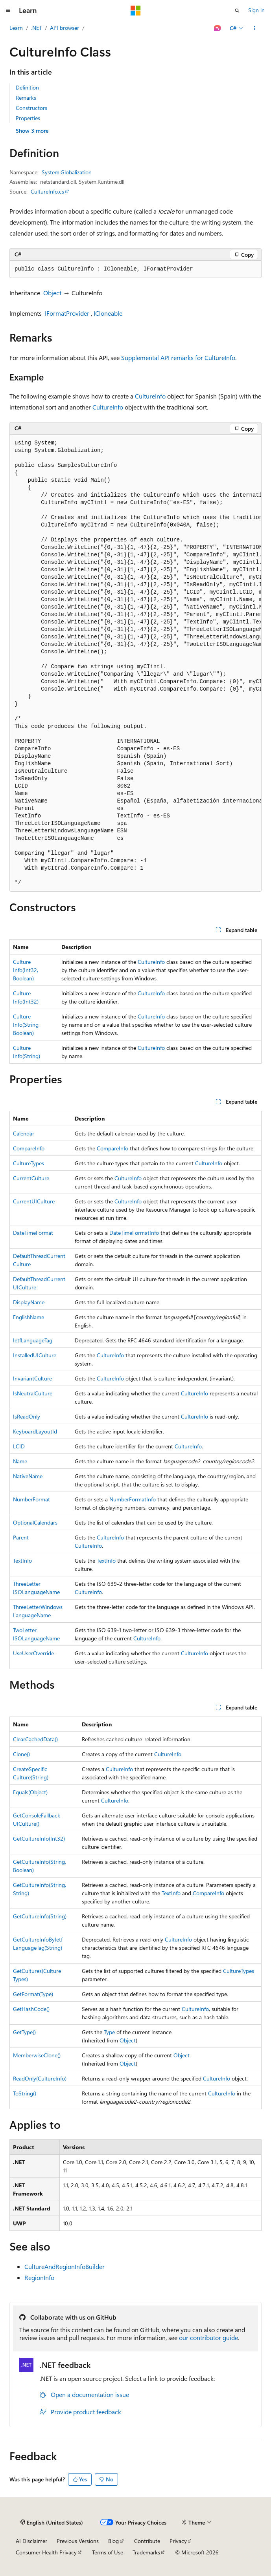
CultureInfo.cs (47, 191)
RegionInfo (39, 2277)
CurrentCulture (31, 1178)
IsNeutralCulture (32, 1393)
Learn (16, 27)
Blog (113, 2541)
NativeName (27, 1476)
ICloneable (108, 313)
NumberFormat (31, 1499)
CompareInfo (28, 1148)
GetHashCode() (31, 2009)
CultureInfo (150, 396)
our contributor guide (208, 2337)
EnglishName (28, 1317)
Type (109, 2032)
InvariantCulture (32, 1378)
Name (20, 1461)
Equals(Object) (30, 1792)
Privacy (178, 2541)
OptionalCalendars (35, 1522)
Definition (27, 87)
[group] (135, 663)
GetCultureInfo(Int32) (39, 1838)
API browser (64, 27)
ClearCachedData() (35, 1739)
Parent (21, 1537)
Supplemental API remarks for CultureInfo (178, 357)
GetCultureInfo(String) (39, 1916)
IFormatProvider (67, 313)
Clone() (21, 1754)
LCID (19, 1446)
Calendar (23, 1133)
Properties (28, 118)
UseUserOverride (33, 1653)
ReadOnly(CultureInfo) (39, 2078)
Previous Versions (78, 2541)
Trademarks (146, 2552)
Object (52, 293)
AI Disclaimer (31, 2541)
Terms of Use (107, 2552)
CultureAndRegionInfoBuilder (64, 2266)
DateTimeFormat (33, 1232)
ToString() (24, 2093)
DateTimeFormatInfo (134, 1232)
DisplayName (28, 1302)
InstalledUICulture (34, 1355)
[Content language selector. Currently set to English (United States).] (52, 2522)
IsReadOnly (26, 1416)
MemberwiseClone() (37, 2055)
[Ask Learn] (217, 28)
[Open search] (237, 11)
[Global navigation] (8, 11)
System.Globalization (67, 172)
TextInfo (22, 1560)
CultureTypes (28, 1163)
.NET (36, 27)
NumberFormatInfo (132, 1499)
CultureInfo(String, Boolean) (26, 1025)
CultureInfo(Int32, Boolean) (25, 970)
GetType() (24, 2032)
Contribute (147, 2541)
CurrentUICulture (34, 1201)
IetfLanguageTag (32, 1340)
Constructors (31, 108)
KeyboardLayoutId (35, 1431)
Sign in (256, 10)
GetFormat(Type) (33, 1994)
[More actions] (255, 28)
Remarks (26, 97)
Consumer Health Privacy (46, 2552)
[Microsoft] (136, 10)
